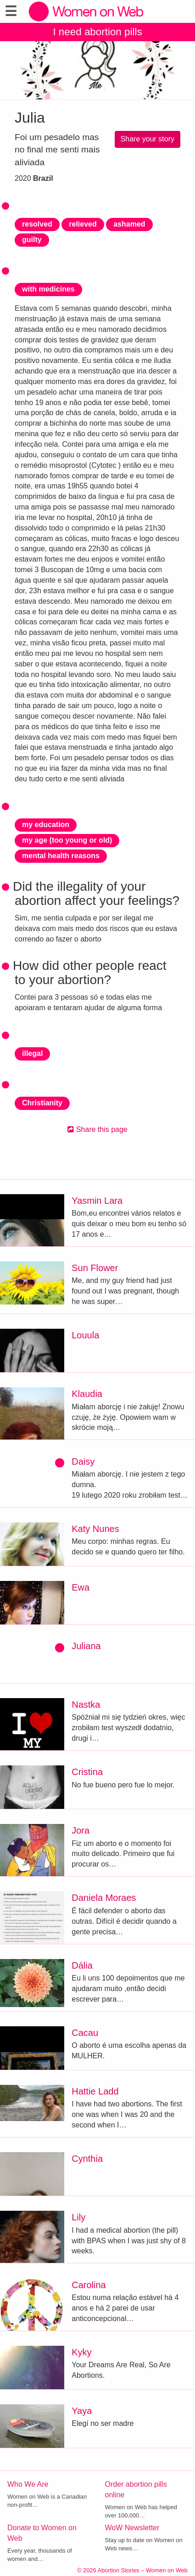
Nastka (86, 1704)
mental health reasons (61, 856)
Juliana (86, 1646)
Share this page (97, 1129)
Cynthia (87, 2159)
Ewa (80, 1587)
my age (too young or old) (67, 840)
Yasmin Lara (97, 1201)
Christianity (42, 1103)
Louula (85, 1335)
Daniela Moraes (104, 1898)
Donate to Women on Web (42, 2533)
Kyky (81, 2352)
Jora (80, 1830)
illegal (32, 1053)
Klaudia (87, 1394)
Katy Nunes (95, 1529)
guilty (32, 240)
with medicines (48, 289)
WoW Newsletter (132, 2528)
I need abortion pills (97, 32)
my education (45, 824)
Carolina (89, 2285)
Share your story (147, 139)
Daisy (83, 1461)
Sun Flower (95, 1268)
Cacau (85, 2033)
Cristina (87, 1772)
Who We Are (28, 2484)
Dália (82, 1965)
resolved (37, 224)
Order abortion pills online (136, 2489)
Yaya (82, 2411)
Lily (78, 2217)
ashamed (129, 224)
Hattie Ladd (95, 2091)
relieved (82, 224)
